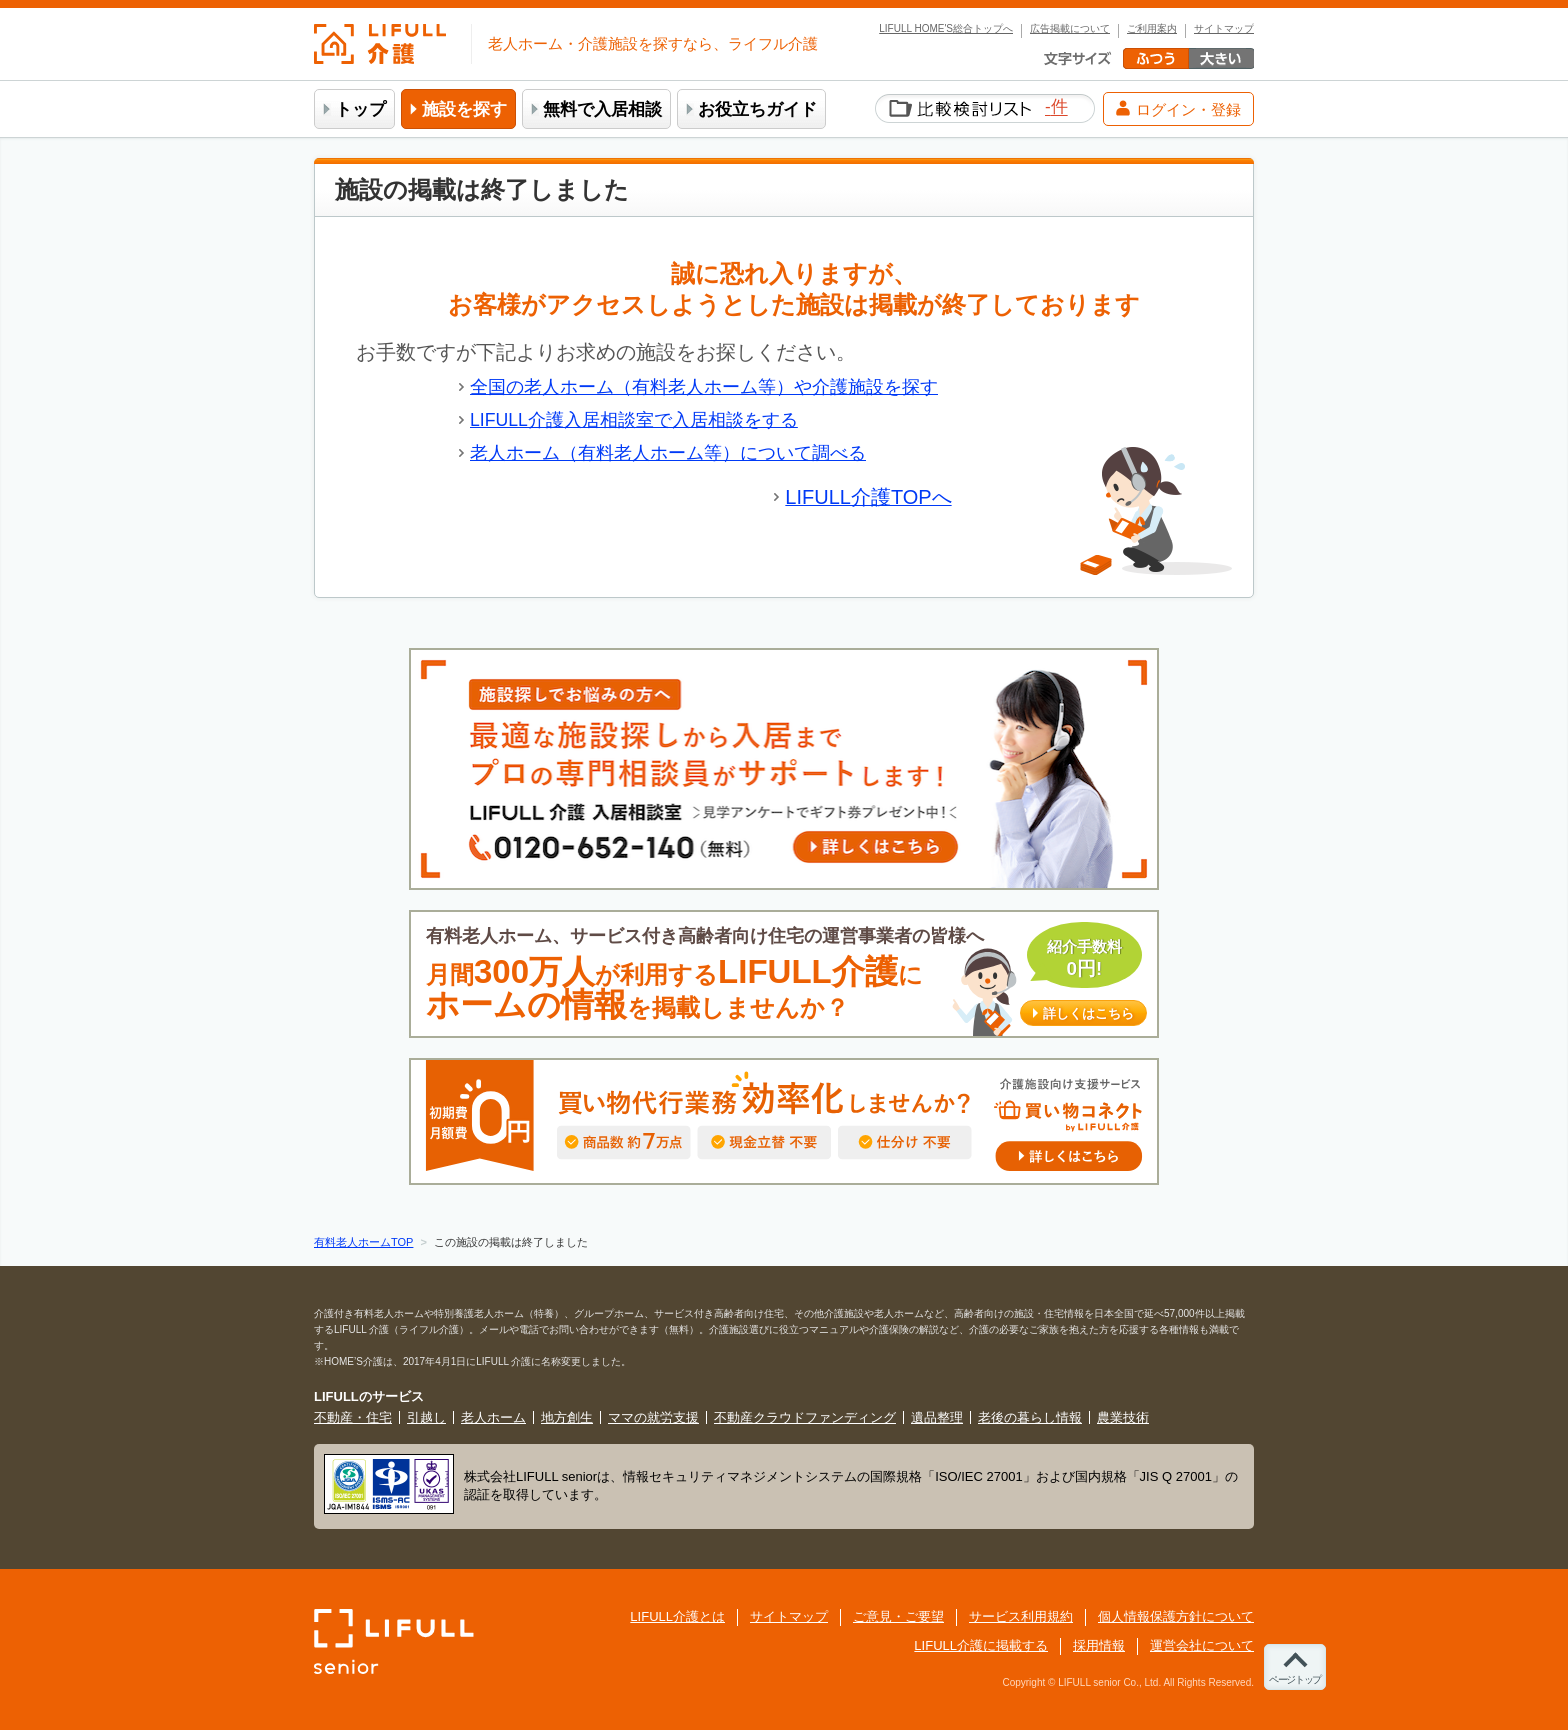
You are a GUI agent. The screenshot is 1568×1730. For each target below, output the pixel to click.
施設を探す (464, 109)
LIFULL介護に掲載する (981, 1645)
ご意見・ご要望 (898, 1616)
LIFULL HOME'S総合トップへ (946, 29)
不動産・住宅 (353, 1417)
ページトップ (1295, 1679)
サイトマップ (1224, 29)
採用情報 (1099, 1645)
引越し (426, 1417)
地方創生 (567, 1417)
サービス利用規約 (1021, 1616)
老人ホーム (493, 1417)
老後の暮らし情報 (1030, 1417)
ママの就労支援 (653, 1417)
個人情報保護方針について (1176, 1616)
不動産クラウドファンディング (805, 1417)
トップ (360, 109)
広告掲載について (1070, 29)
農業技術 (1123, 1417)
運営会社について (1202, 1645)
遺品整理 (937, 1417)
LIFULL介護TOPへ (868, 497)
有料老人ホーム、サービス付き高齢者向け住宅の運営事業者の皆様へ (786, 974)
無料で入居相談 (602, 109)
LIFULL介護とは (677, 1616)
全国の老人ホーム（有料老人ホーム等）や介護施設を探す (704, 387)
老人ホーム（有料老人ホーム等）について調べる (668, 453)
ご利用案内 (1152, 29)
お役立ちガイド (757, 109)
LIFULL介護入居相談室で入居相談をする (634, 420)
